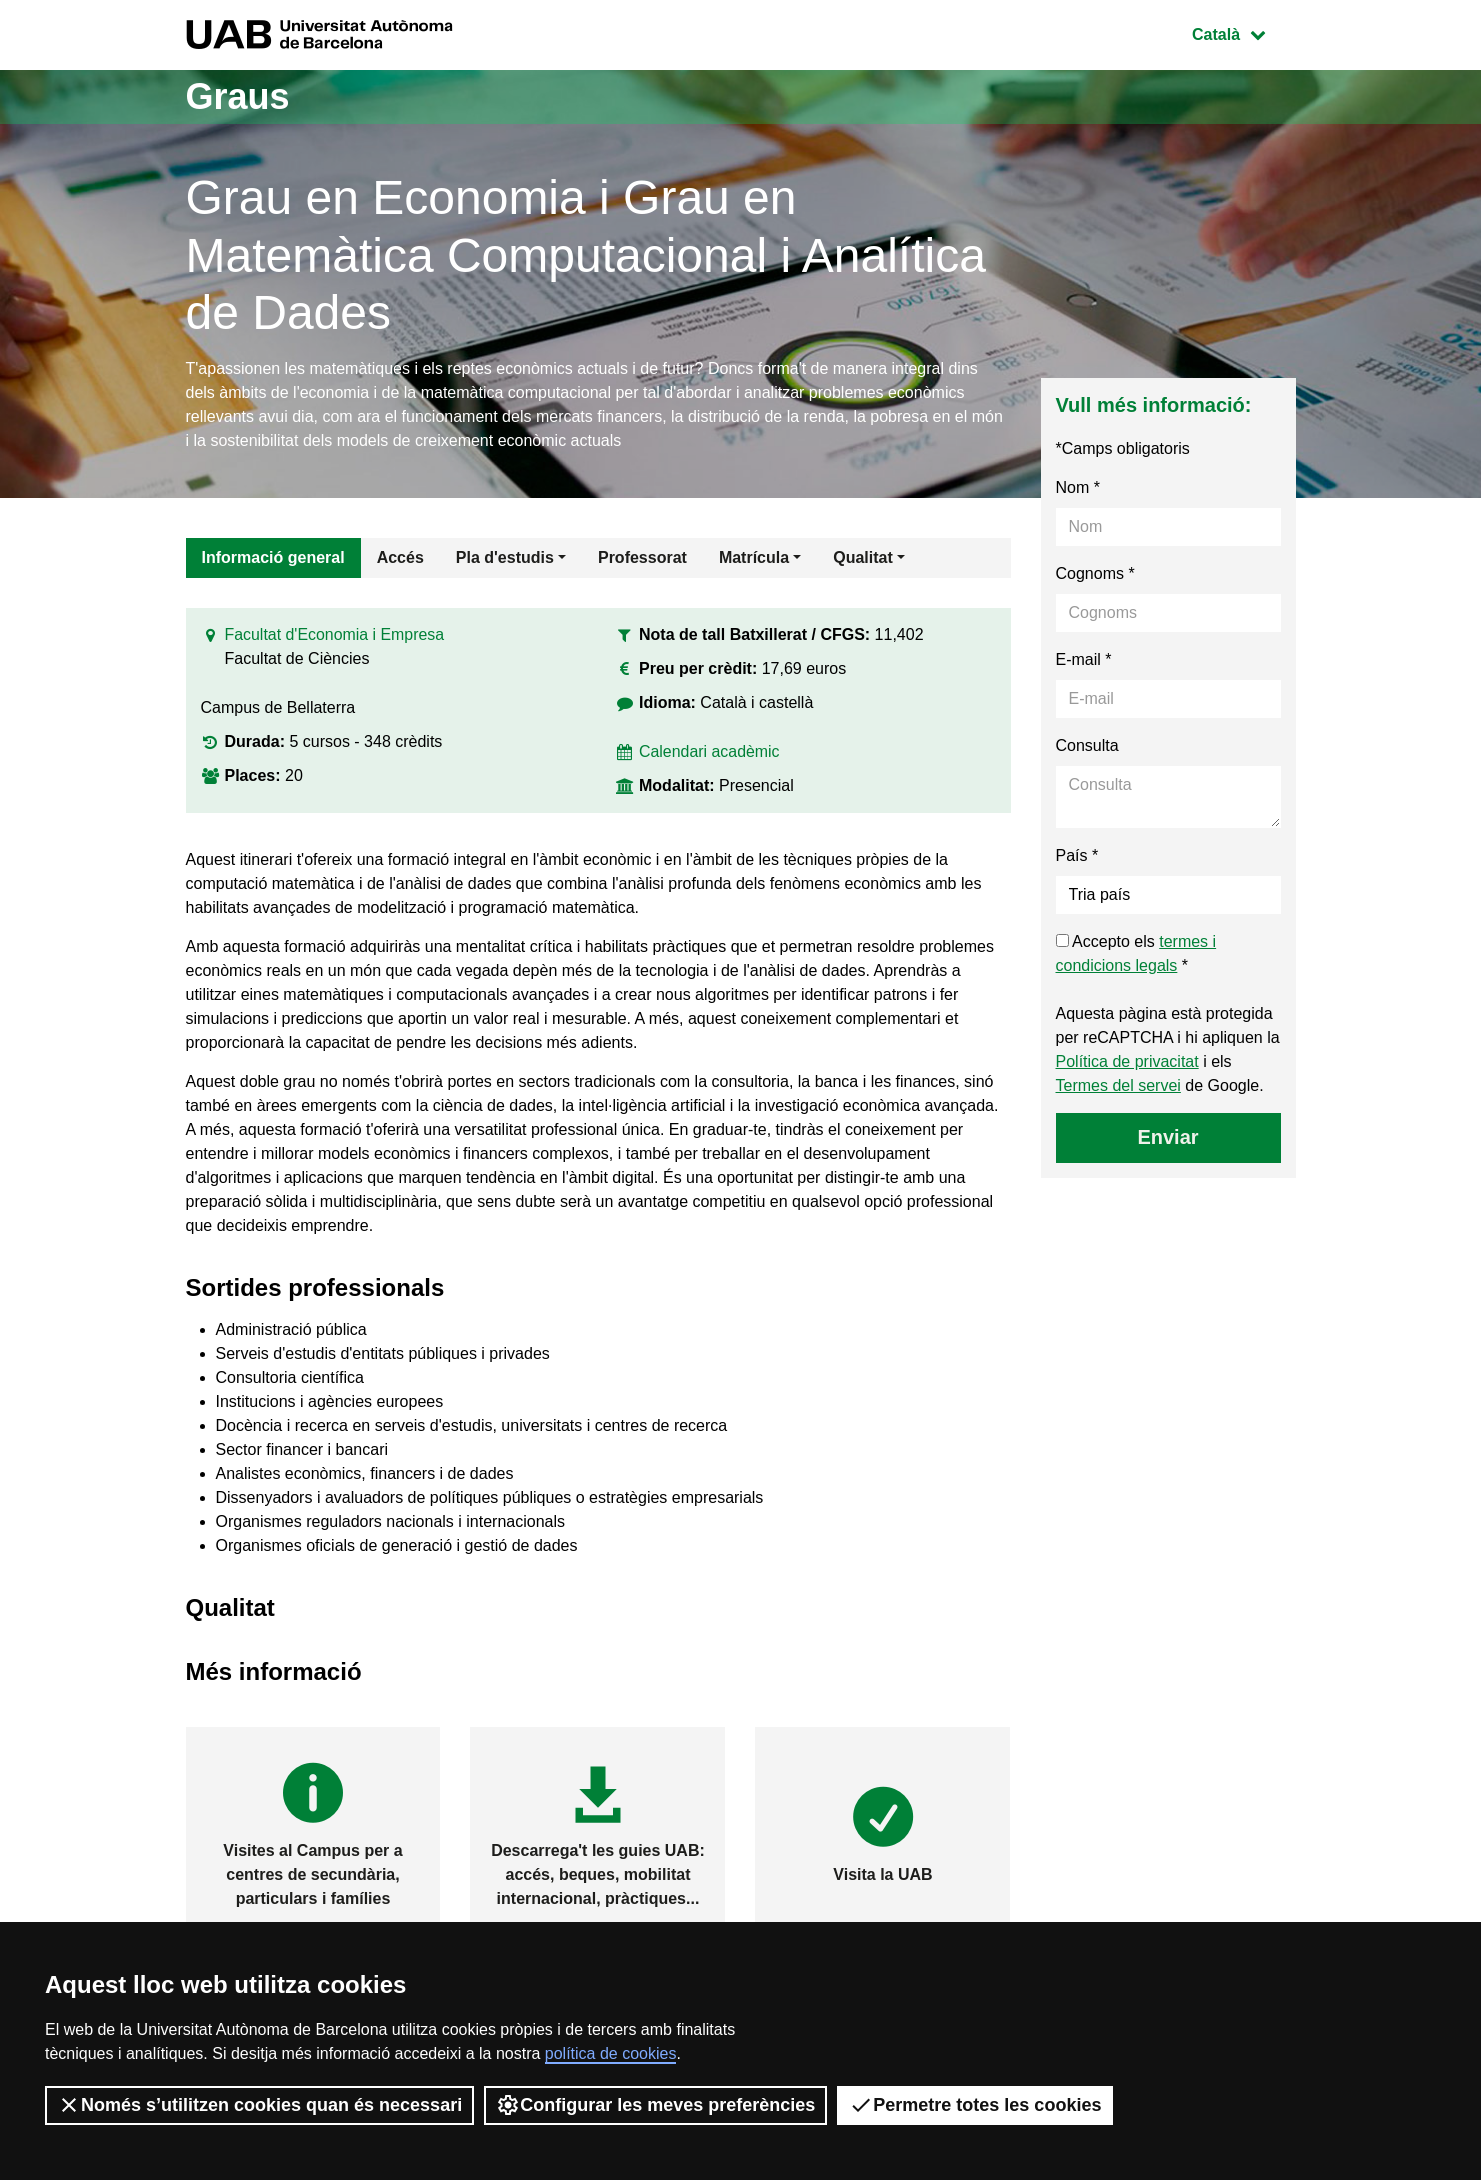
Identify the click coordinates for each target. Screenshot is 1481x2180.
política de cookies (611, 2053)
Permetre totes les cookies (975, 2105)
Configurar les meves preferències (655, 2105)
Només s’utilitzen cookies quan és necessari (259, 2105)
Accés (400, 557)
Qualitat (863, 557)
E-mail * (1084, 659)
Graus (238, 96)
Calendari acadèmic (709, 751)
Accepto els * (1136, 953)
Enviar (1167, 1137)
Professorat (642, 557)
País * (1077, 855)
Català (1243, 32)
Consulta (1087, 745)
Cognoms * (1095, 573)
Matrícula (754, 557)
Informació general (273, 557)
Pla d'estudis (505, 557)
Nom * (1078, 487)
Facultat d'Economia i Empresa (335, 634)
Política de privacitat (1127, 1061)
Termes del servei (1118, 1085)
